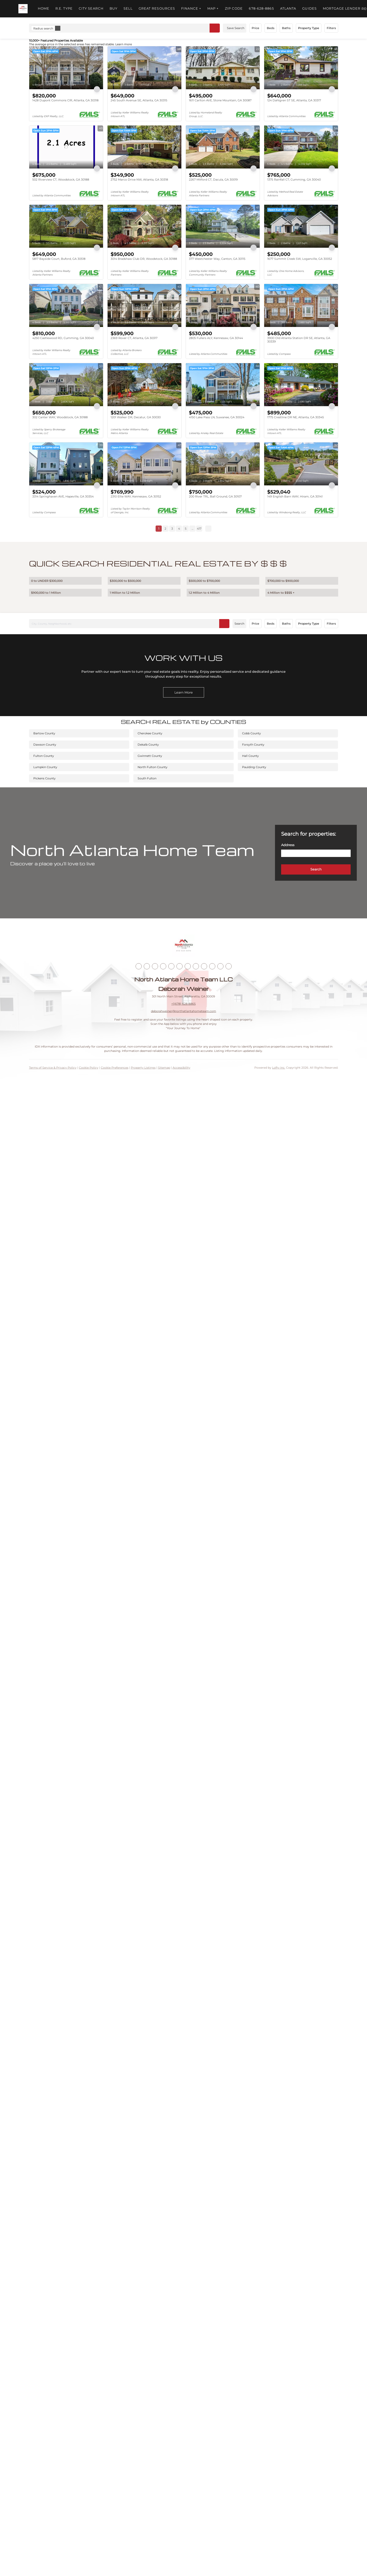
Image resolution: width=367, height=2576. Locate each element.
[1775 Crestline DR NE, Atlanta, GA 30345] (301, 384)
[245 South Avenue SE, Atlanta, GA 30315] (144, 67)
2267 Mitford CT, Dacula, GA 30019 (213, 179)
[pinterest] (212, 966)
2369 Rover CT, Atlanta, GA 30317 (134, 338)
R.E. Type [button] (64, 8)
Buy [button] (113, 8)
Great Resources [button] (157, 8)
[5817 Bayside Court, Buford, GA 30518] (66, 226)
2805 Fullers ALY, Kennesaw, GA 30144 (216, 338)
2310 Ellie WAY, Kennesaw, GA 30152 (136, 496)
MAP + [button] (213, 8)
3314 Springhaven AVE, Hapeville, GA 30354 (63, 496)
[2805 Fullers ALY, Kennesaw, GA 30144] (223, 305)
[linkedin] (147, 966)
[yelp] (171, 966)
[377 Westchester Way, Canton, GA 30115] (223, 226)
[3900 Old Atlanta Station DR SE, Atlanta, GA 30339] (301, 305)
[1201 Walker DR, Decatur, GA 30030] (144, 384)
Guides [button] (309, 8)
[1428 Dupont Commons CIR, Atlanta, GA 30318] (66, 67)
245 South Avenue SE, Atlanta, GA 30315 (139, 100)
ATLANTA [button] (288, 8)
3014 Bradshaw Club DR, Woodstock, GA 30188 (144, 259)
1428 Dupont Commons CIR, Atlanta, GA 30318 (65, 100)
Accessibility (181, 1067)
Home (43, 8)
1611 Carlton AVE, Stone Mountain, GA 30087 (220, 100)
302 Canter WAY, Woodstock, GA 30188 (60, 417)
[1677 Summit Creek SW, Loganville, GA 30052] (301, 226)
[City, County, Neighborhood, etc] (129, 623)
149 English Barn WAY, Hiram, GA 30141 (295, 496)
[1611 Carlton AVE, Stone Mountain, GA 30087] (223, 67)
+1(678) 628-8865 (183, 1004)
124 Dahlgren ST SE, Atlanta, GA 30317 (294, 100)
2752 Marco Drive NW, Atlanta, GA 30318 (139, 179)
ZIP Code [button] (234, 8)
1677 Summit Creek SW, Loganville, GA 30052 (299, 259)
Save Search (235, 28)
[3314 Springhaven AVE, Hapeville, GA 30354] (66, 463)
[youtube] (188, 966)
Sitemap (164, 1067)
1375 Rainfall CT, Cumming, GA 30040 (294, 179)
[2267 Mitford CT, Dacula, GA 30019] (223, 146)
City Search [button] (91, 8)
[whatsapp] (229, 966)
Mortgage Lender (342, 8)
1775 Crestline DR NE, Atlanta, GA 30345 (295, 417)
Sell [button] (127, 8)
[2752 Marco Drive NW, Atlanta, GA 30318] (144, 146)
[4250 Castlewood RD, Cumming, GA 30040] (66, 305)
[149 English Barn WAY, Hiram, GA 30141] (301, 463)
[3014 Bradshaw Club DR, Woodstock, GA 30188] (144, 226)
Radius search (46, 28)
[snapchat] (204, 966)
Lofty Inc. (278, 1067)
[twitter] (155, 966)
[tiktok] (196, 966)
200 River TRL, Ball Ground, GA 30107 (215, 496)
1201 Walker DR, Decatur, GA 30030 (136, 417)
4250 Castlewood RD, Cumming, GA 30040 (63, 338)
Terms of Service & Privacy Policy (52, 1067)
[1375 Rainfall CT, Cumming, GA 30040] (301, 146)
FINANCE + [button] (191, 8)
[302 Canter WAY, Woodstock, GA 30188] (66, 384)
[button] (23, 8)
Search (239, 623)
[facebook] (139, 966)
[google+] (220, 966)
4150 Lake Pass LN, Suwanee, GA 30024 (216, 417)
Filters (331, 28)
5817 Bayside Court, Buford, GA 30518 (58, 259)
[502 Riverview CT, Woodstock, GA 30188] (66, 146)
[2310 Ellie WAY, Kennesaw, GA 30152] (144, 463)
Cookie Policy (88, 1067)
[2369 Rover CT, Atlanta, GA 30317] (144, 305)
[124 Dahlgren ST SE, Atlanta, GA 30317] (301, 67)
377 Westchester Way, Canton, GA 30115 (217, 259)
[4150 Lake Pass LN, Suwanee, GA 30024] (223, 384)
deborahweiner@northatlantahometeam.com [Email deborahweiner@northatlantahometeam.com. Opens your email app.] (183, 1011)
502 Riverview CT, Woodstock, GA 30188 (60, 179)
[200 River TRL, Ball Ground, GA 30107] (223, 463)
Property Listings (143, 1067)
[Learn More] (183, 692)
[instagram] (179, 966)
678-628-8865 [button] (261, 8)
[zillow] (163, 966)
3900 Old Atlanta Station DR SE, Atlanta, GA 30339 (298, 340)
